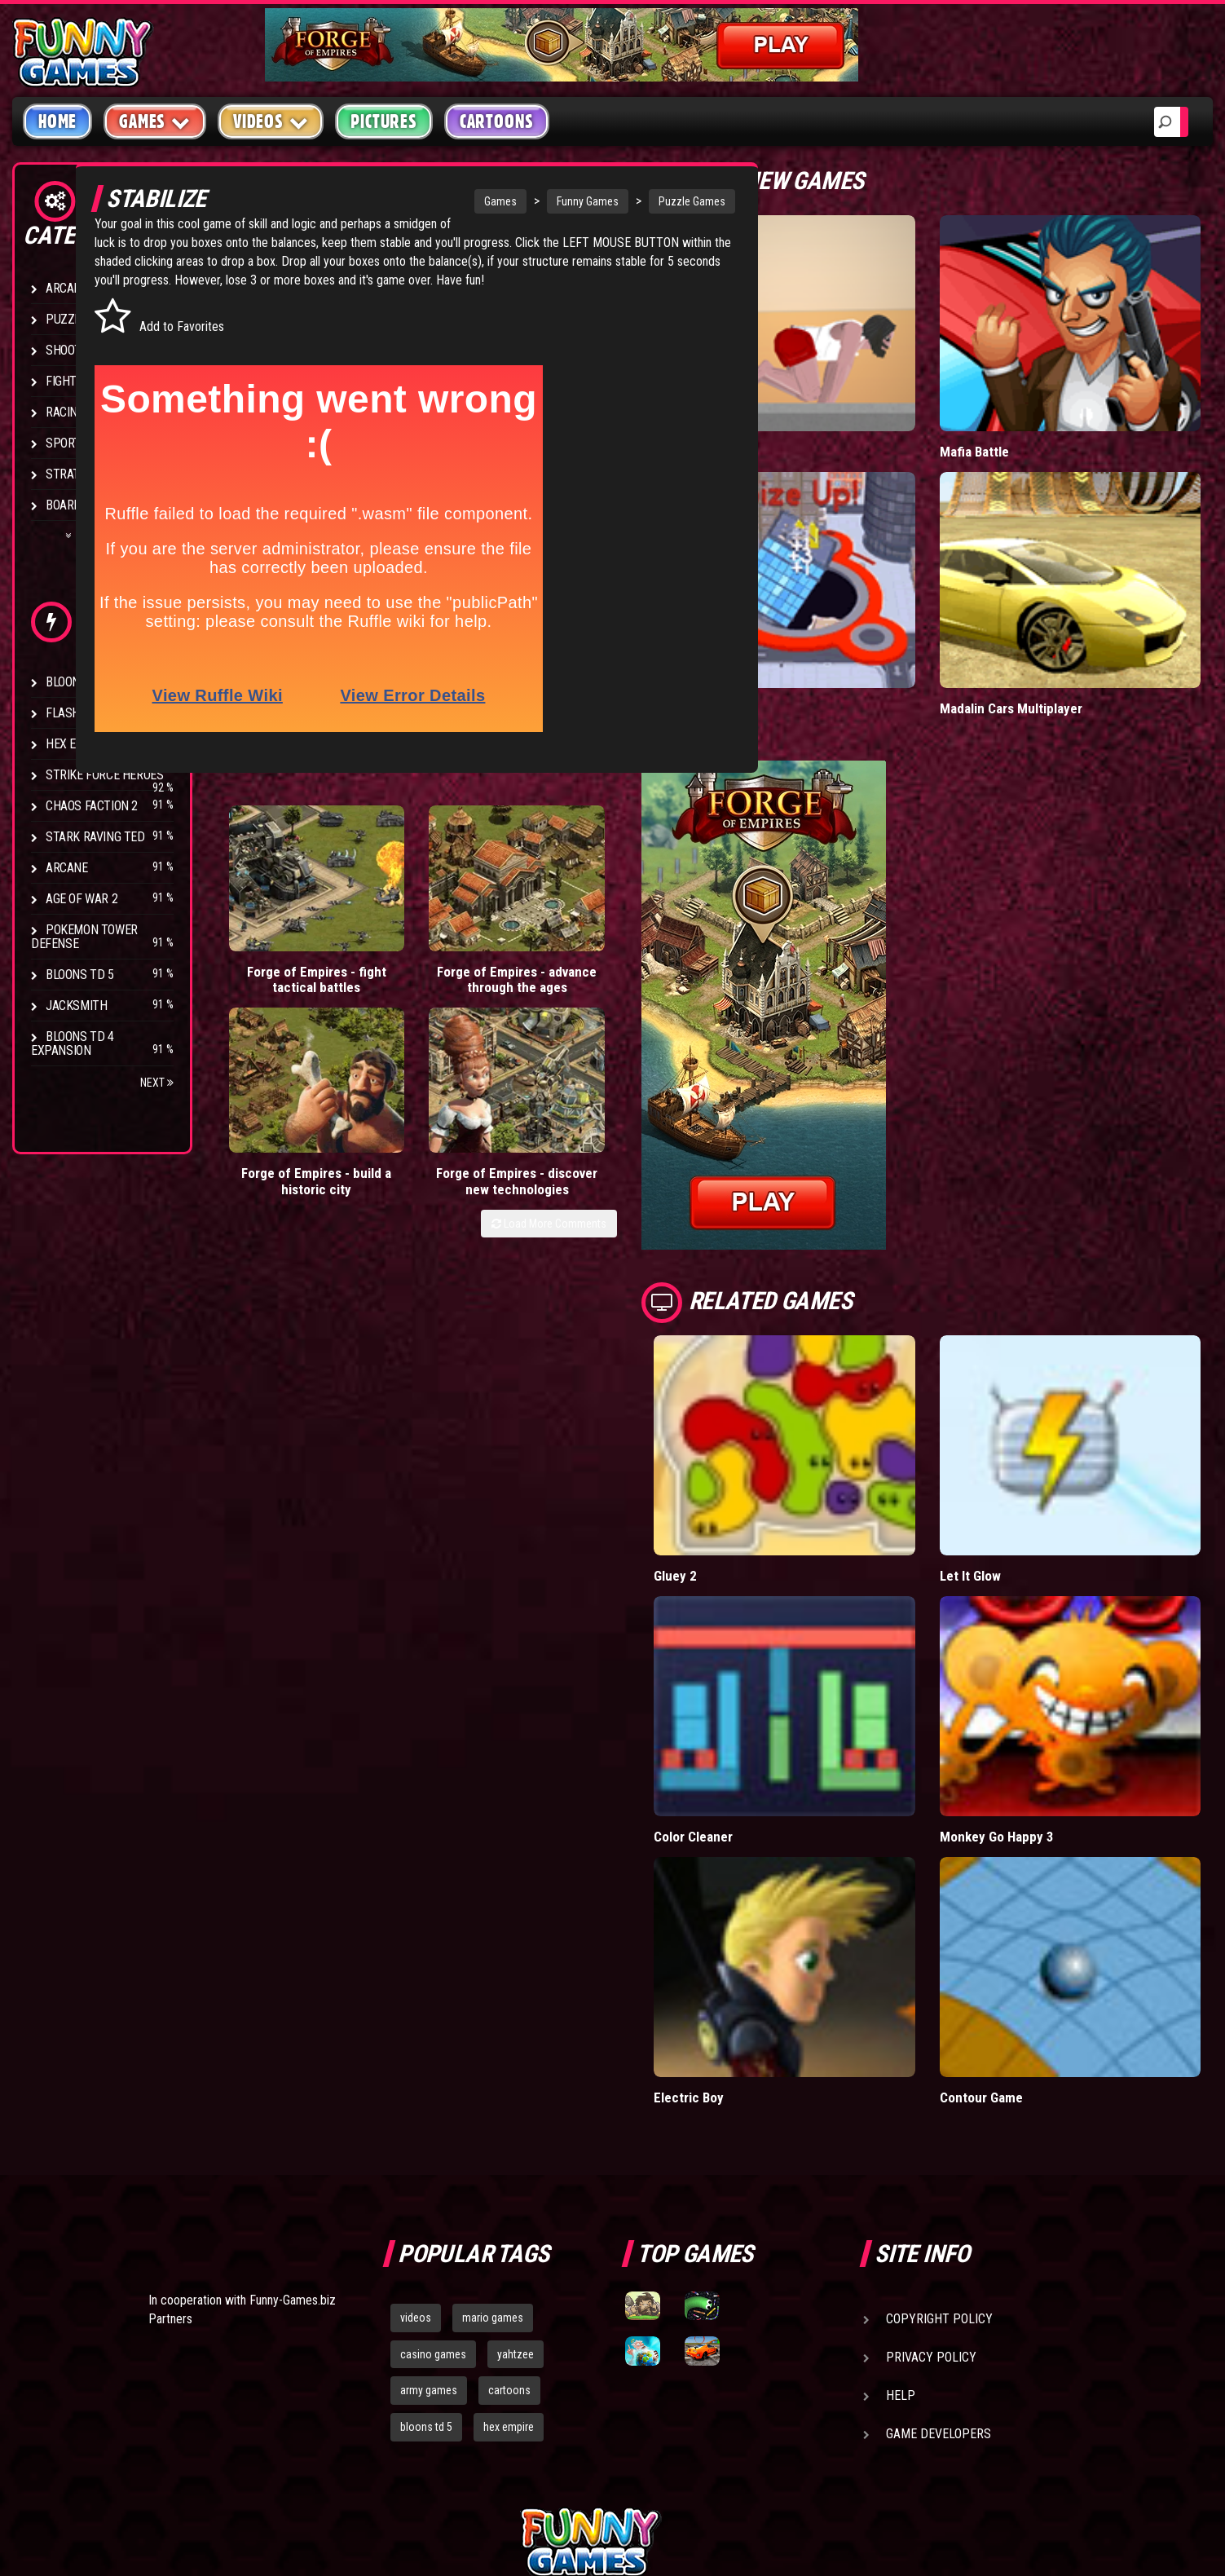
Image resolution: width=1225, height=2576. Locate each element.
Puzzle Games (636, 201)
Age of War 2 (81, 898)
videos (415, 2139)
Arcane (67, 868)
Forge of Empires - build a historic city (520, 959)
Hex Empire (77, 744)
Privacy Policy (931, 2179)
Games (445, 201)
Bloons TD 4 (80, 682)
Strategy (73, 474)
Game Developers (938, 2256)
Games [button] (155, 121)
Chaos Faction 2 (92, 806)
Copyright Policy (939, 2141)
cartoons (509, 2212)
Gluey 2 (760, 1469)
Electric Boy (774, 1919)
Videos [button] (271, 121)
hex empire (508, 2249)
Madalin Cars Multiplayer (1054, 637)
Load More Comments (634, 1025)
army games (428, 2212)
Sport (63, 443)
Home (57, 121)
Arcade (67, 288)
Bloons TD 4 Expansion (72, 1043)
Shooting (72, 350)
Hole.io (759, 637)
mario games (492, 2139)
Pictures (383, 121)
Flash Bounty (86, 713)
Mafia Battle (1016, 416)
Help (900, 2217)
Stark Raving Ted (95, 837)
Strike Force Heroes (104, 775)
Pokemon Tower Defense (84, 936)
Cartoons (497, 121)
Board (64, 505)
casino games (433, 2175)
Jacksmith (76, 1005)
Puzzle (66, 319)
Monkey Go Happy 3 (1039, 1694)
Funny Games (532, 201)
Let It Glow (1013, 1469)
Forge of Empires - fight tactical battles (277, 959)
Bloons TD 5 (80, 974)
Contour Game (1023, 1919)
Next (157, 1082)
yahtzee (515, 2175)
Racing (65, 412)
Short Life (768, 416)
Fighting (70, 381)
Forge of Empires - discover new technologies (641, 966)
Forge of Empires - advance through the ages (399, 975)
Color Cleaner (778, 1694)
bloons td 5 (426, 2249)
